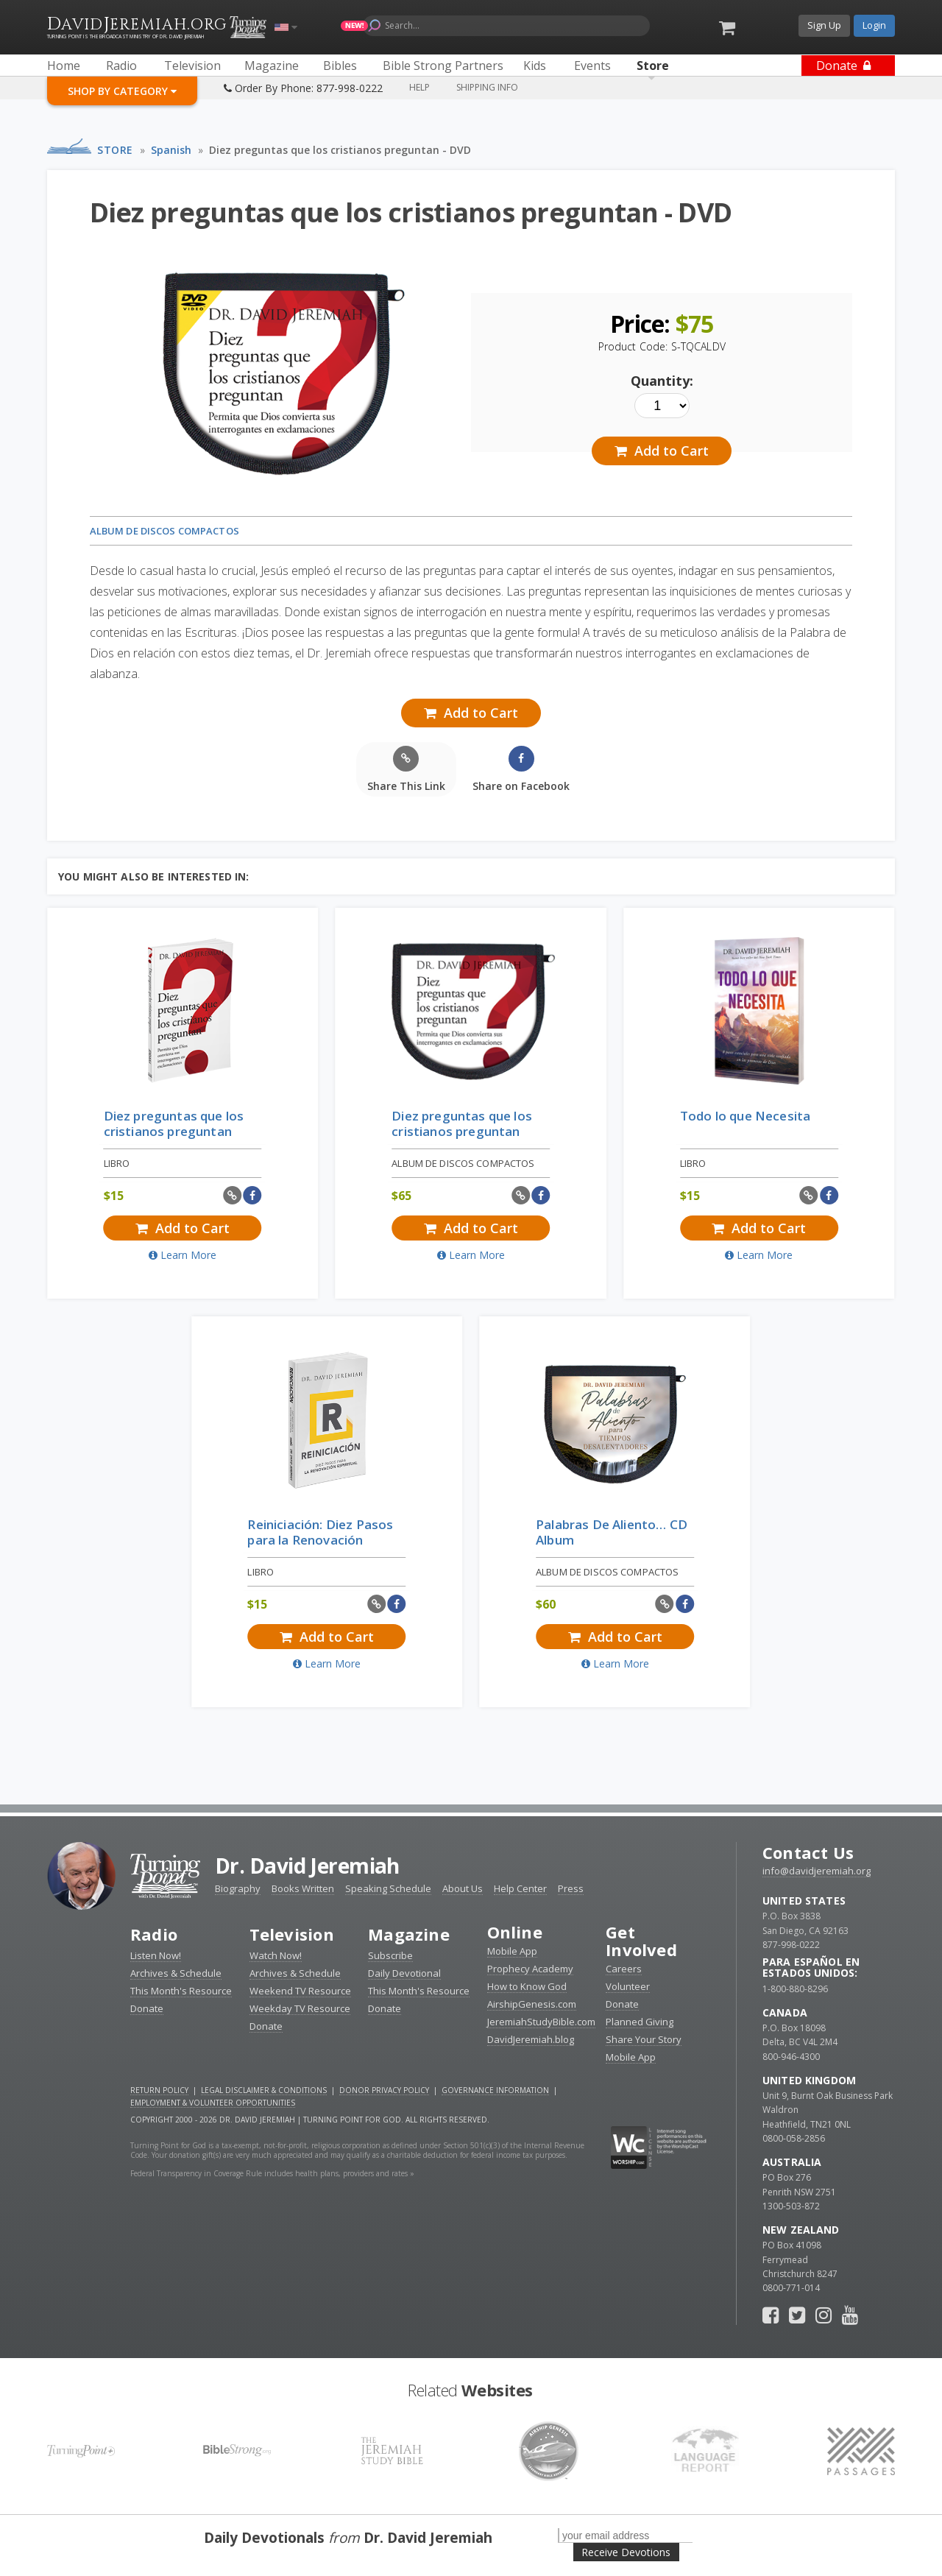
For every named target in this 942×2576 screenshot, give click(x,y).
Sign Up (824, 25)
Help (419, 87)
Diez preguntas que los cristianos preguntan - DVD (340, 150)
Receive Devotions (625, 2552)
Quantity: (662, 380)
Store (115, 150)
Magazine (409, 1934)
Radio (153, 1934)
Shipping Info (487, 87)
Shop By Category (122, 91)
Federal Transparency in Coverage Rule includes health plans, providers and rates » (272, 2173)
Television (291, 1934)
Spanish (171, 150)
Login (874, 25)
